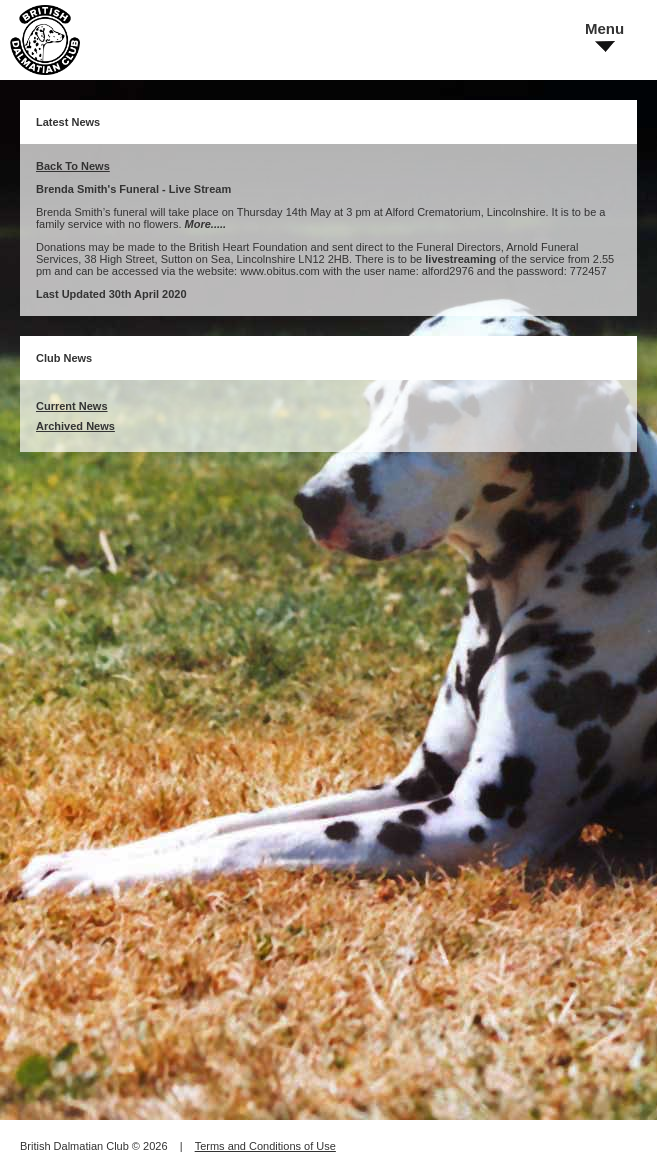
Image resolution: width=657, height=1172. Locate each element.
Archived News (75, 426)
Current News (72, 406)
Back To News (73, 166)
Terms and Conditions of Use (265, 1146)
